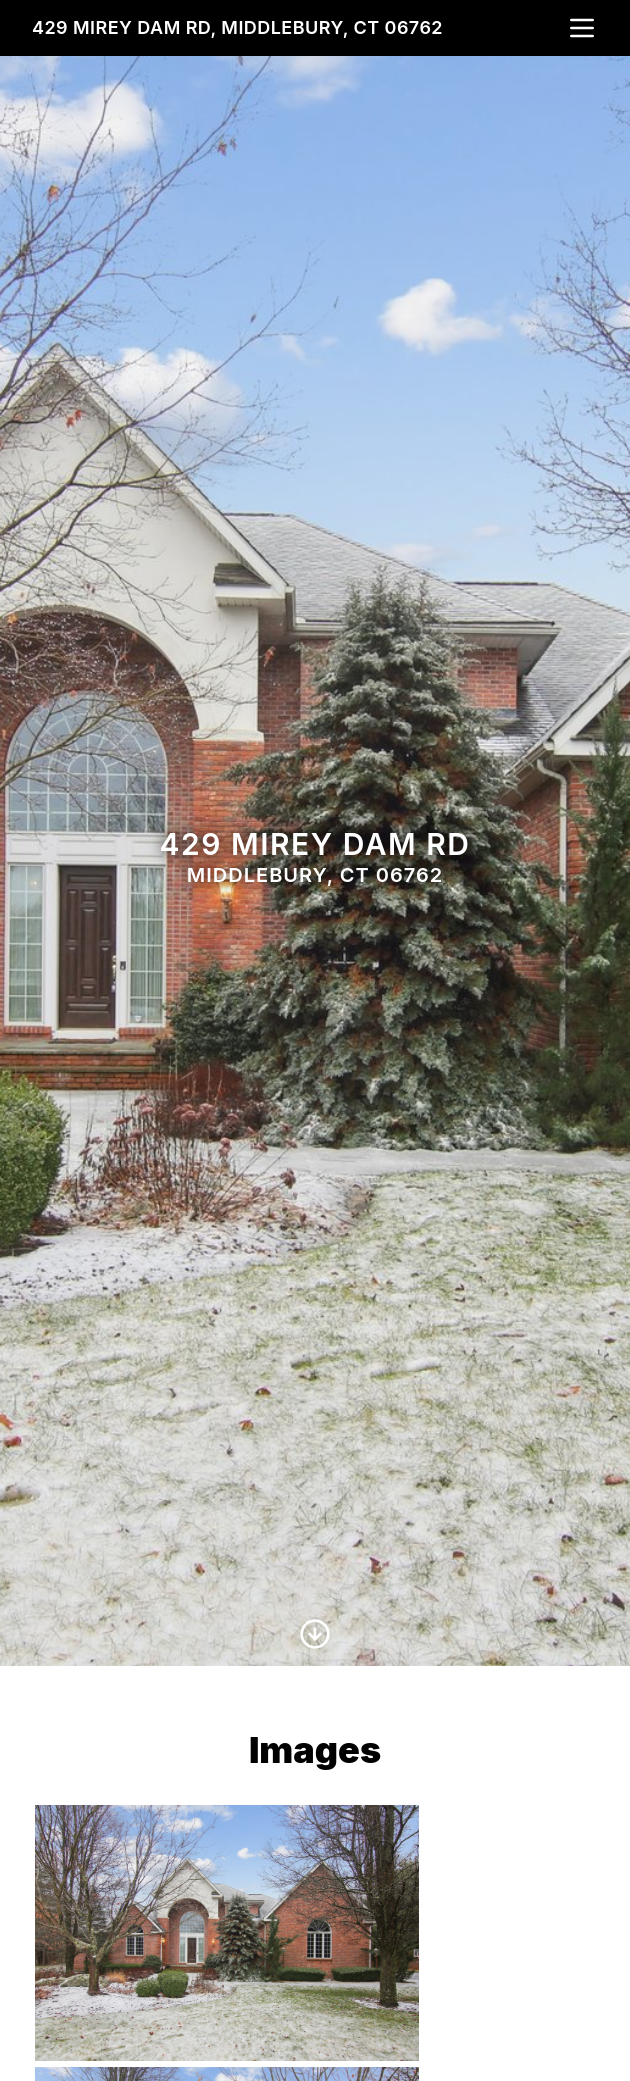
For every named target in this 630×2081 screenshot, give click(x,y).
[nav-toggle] (582, 28)
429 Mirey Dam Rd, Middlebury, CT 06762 (237, 27)
